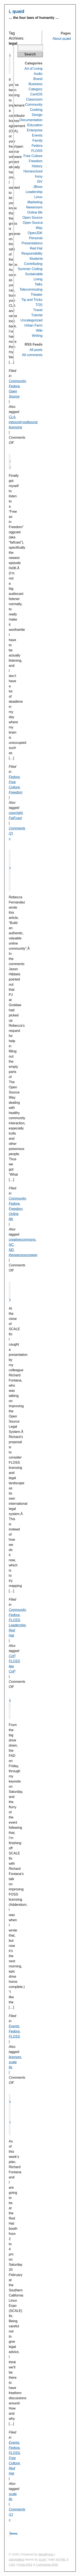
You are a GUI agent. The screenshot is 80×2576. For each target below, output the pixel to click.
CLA (12, 417)
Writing (37, 335)
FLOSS (14, 1620)
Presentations (32, 243)
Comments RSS (47, 2564)
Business (35, 84)
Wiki (39, 330)
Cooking (36, 109)
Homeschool (32, 171)
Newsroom (34, 207)
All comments (32, 355)
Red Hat (36, 248)
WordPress (45, 2554)
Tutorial (36, 315)
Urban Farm (33, 325)
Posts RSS (24, 2564)
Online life (34, 212)
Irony (38, 176)
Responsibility (31, 253)
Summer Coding (30, 269)
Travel (37, 310)
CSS (12, 2564)
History (37, 166)
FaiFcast (15, 818)
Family (37, 140)
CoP (12, 1656)
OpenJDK (35, 233)
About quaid (62, 38)
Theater (36, 294)
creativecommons (22, 1239)
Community (17, 381)
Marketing (35, 202)
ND (11, 1250)
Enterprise (34, 130)
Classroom (34, 99)
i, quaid (16, 11)
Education (34, 125)
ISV (39, 181)
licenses (15, 2057)
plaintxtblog (16, 2559)
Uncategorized (31, 320)
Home (13, 2533)
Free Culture (32, 156)
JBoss (37, 187)
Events (14, 2026)
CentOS (36, 94)
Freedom (15, 792)
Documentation (30, 120)
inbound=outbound (23, 422)
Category (35, 89)
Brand (37, 79)
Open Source (32, 217)
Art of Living (33, 68)
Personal (35, 238)
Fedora (14, 386)
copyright (16, 813)
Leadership (17, 1625)
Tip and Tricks (31, 300)
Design (37, 115)
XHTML (61, 2559)
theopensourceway (23, 1255)
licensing (15, 427)
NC (11, 1244)
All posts (36, 350)
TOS (38, 305)
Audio (38, 74)
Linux (38, 197)
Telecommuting (30, 289)
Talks (38, 284)
